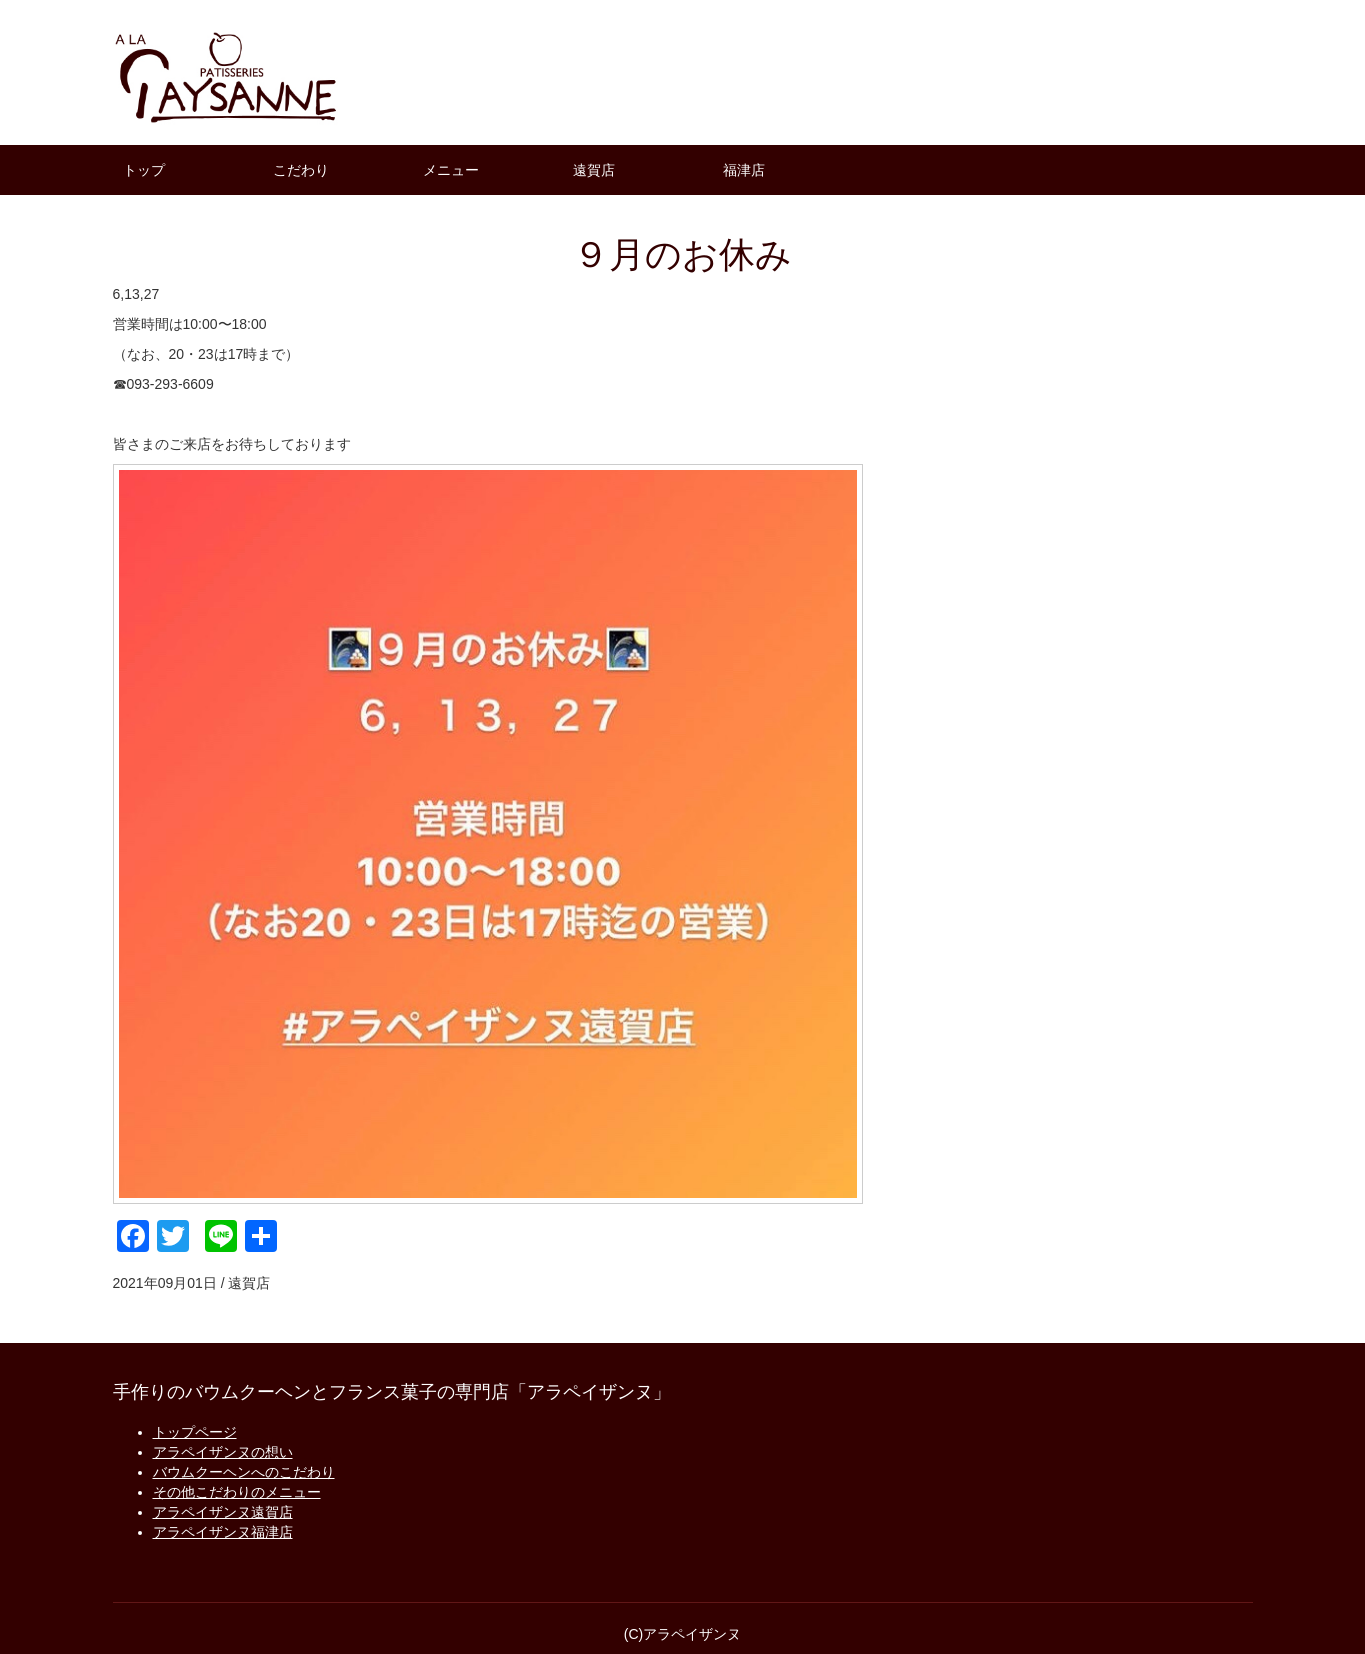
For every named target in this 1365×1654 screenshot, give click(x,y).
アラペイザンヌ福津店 (223, 1532)
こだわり (301, 170)
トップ (144, 170)
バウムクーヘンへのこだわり (244, 1472)
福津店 (744, 170)
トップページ (195, 1432)
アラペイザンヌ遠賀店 (223, 1512)
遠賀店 (594, 170)
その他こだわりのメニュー (237, 1492)
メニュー (451, 170)
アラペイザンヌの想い (223, 1452)
